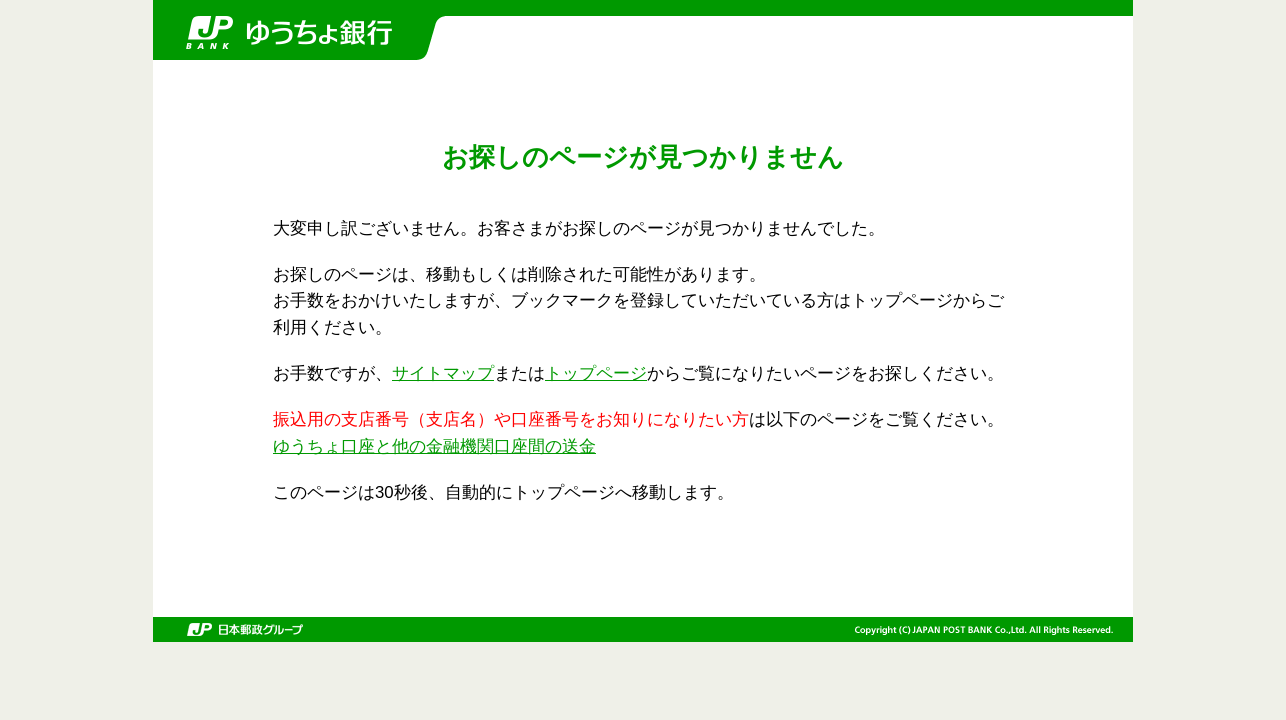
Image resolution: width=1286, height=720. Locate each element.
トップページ (596, 373)
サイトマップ (443, 373)
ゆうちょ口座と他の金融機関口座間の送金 (434, 446)
